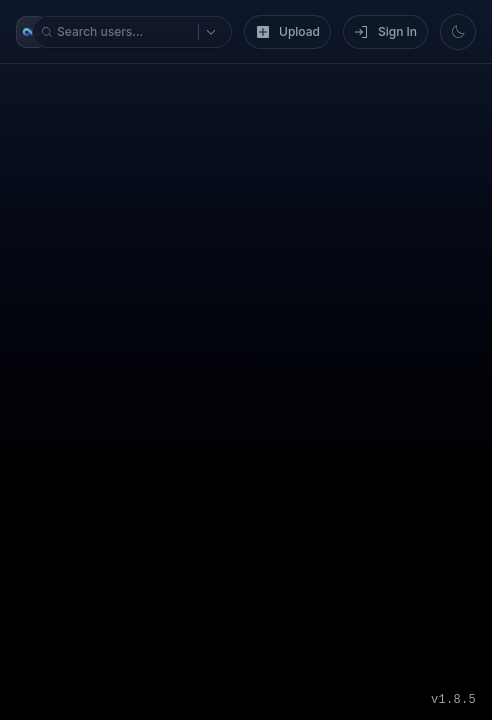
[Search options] (38, 77)
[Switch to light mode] (22, 139)
